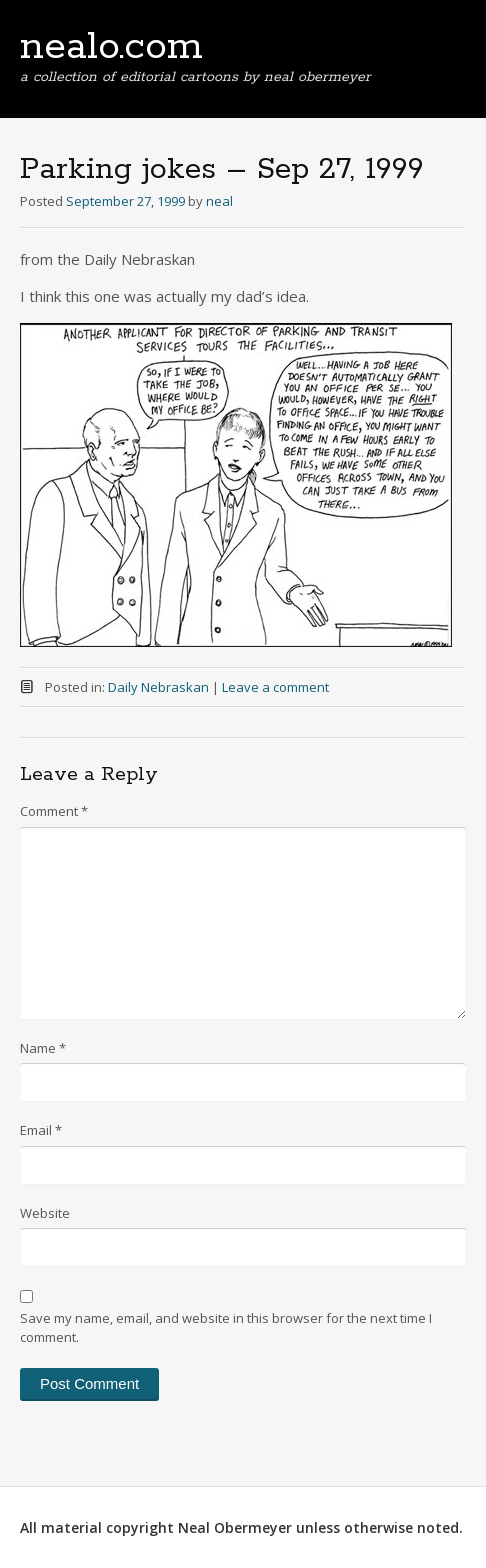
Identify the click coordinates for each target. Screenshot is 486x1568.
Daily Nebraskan (158, 687)
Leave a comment (275, 687)
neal (219, 201)
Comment (54, 811)
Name (43, 1048)
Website (45, 1213)
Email (41, 1130)
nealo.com (111, 47)
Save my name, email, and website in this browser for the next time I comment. (226, 1328)
